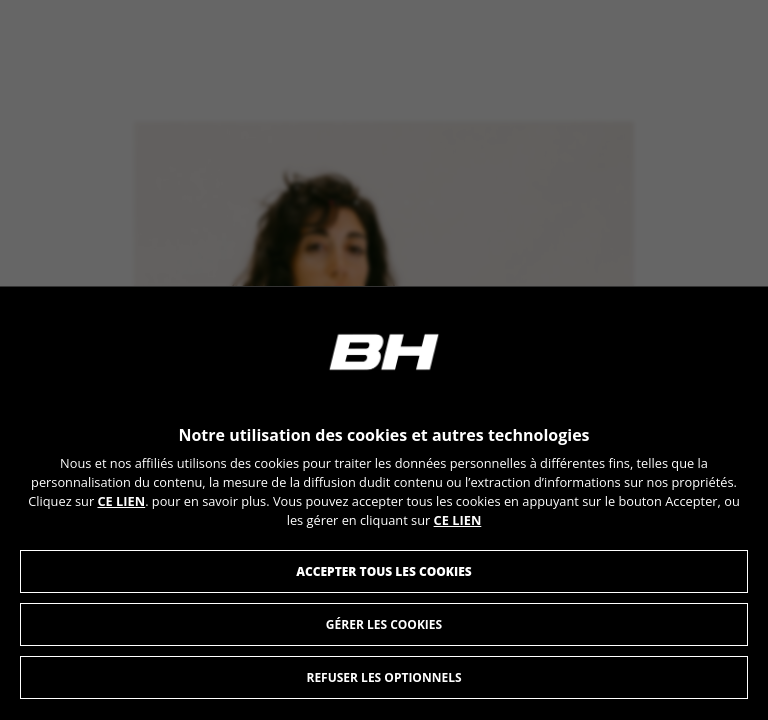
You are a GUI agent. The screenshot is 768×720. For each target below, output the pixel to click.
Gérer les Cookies (384, 625)
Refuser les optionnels (383, 678)
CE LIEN (121, 502)
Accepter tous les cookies (384, 572)
